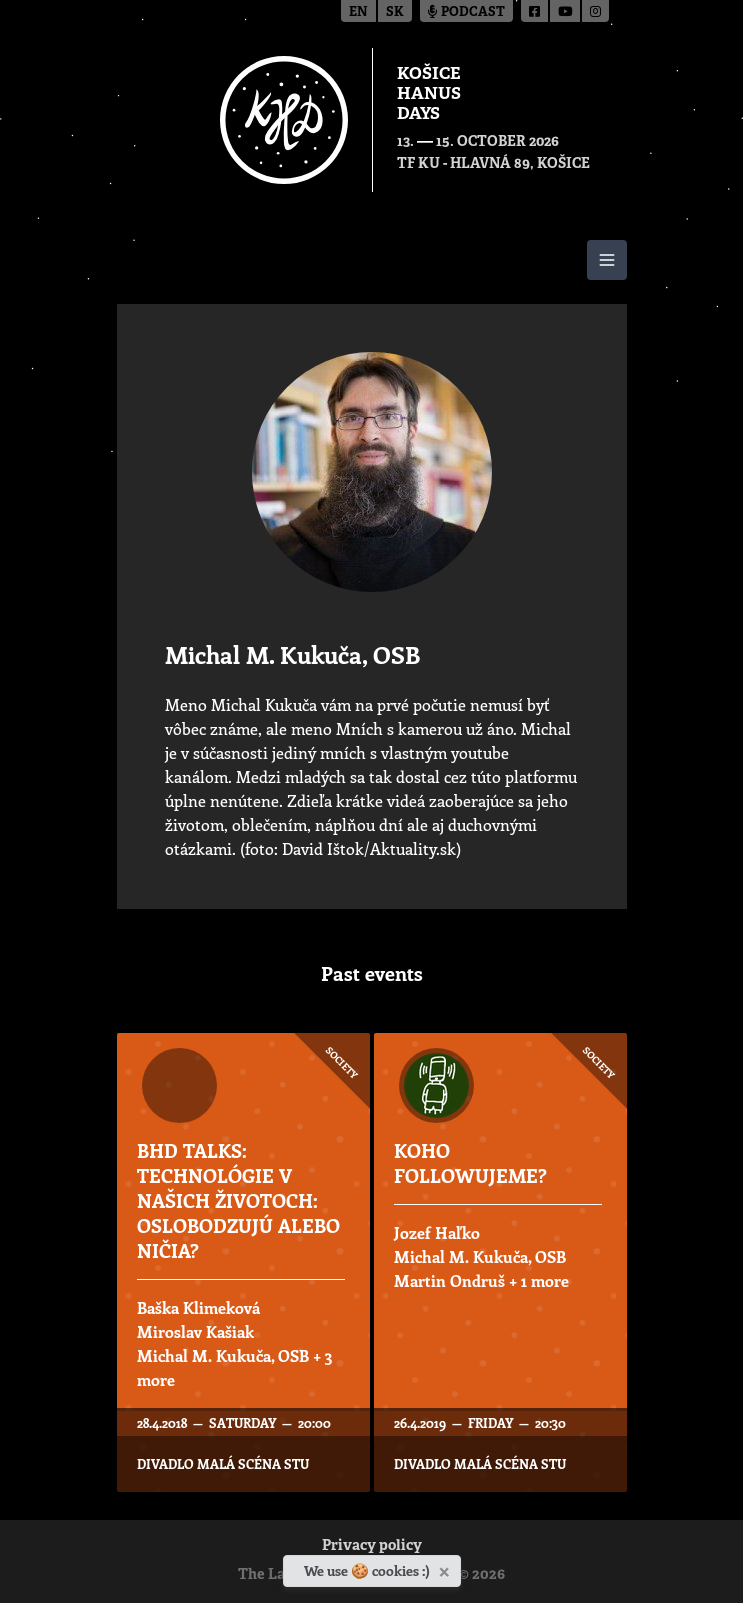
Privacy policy (372, 1546)
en (358, 12)
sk (395, 12)
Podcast (466, 12)
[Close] (446, 1568)
